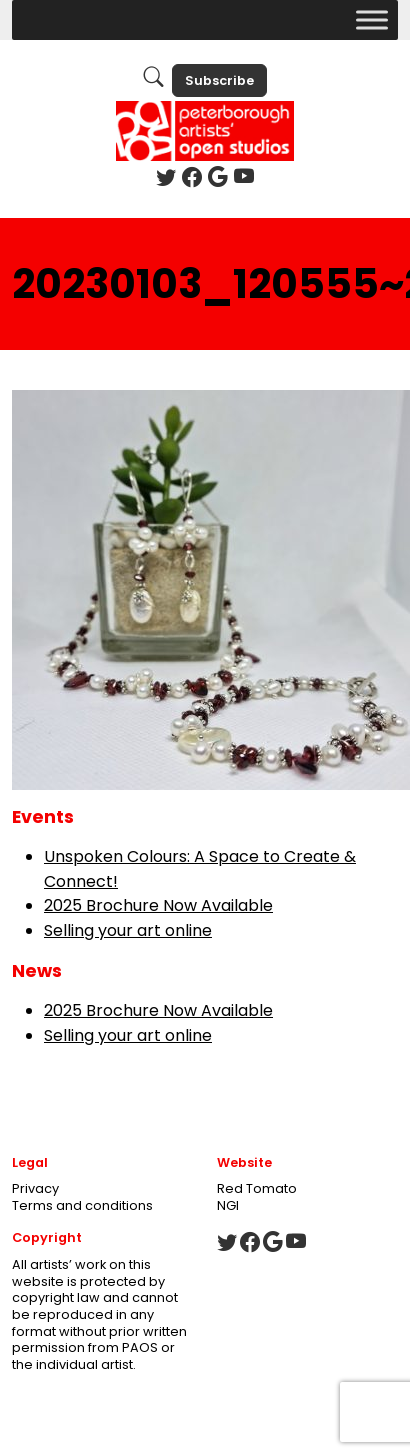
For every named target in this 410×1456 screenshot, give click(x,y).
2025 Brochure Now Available (158, 905)
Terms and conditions (82, 1205)
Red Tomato (257, 1188)
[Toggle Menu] (372, 19)
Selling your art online (128, 930)
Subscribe (219, 80)
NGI (228, 1205)
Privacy (35, 1188)
